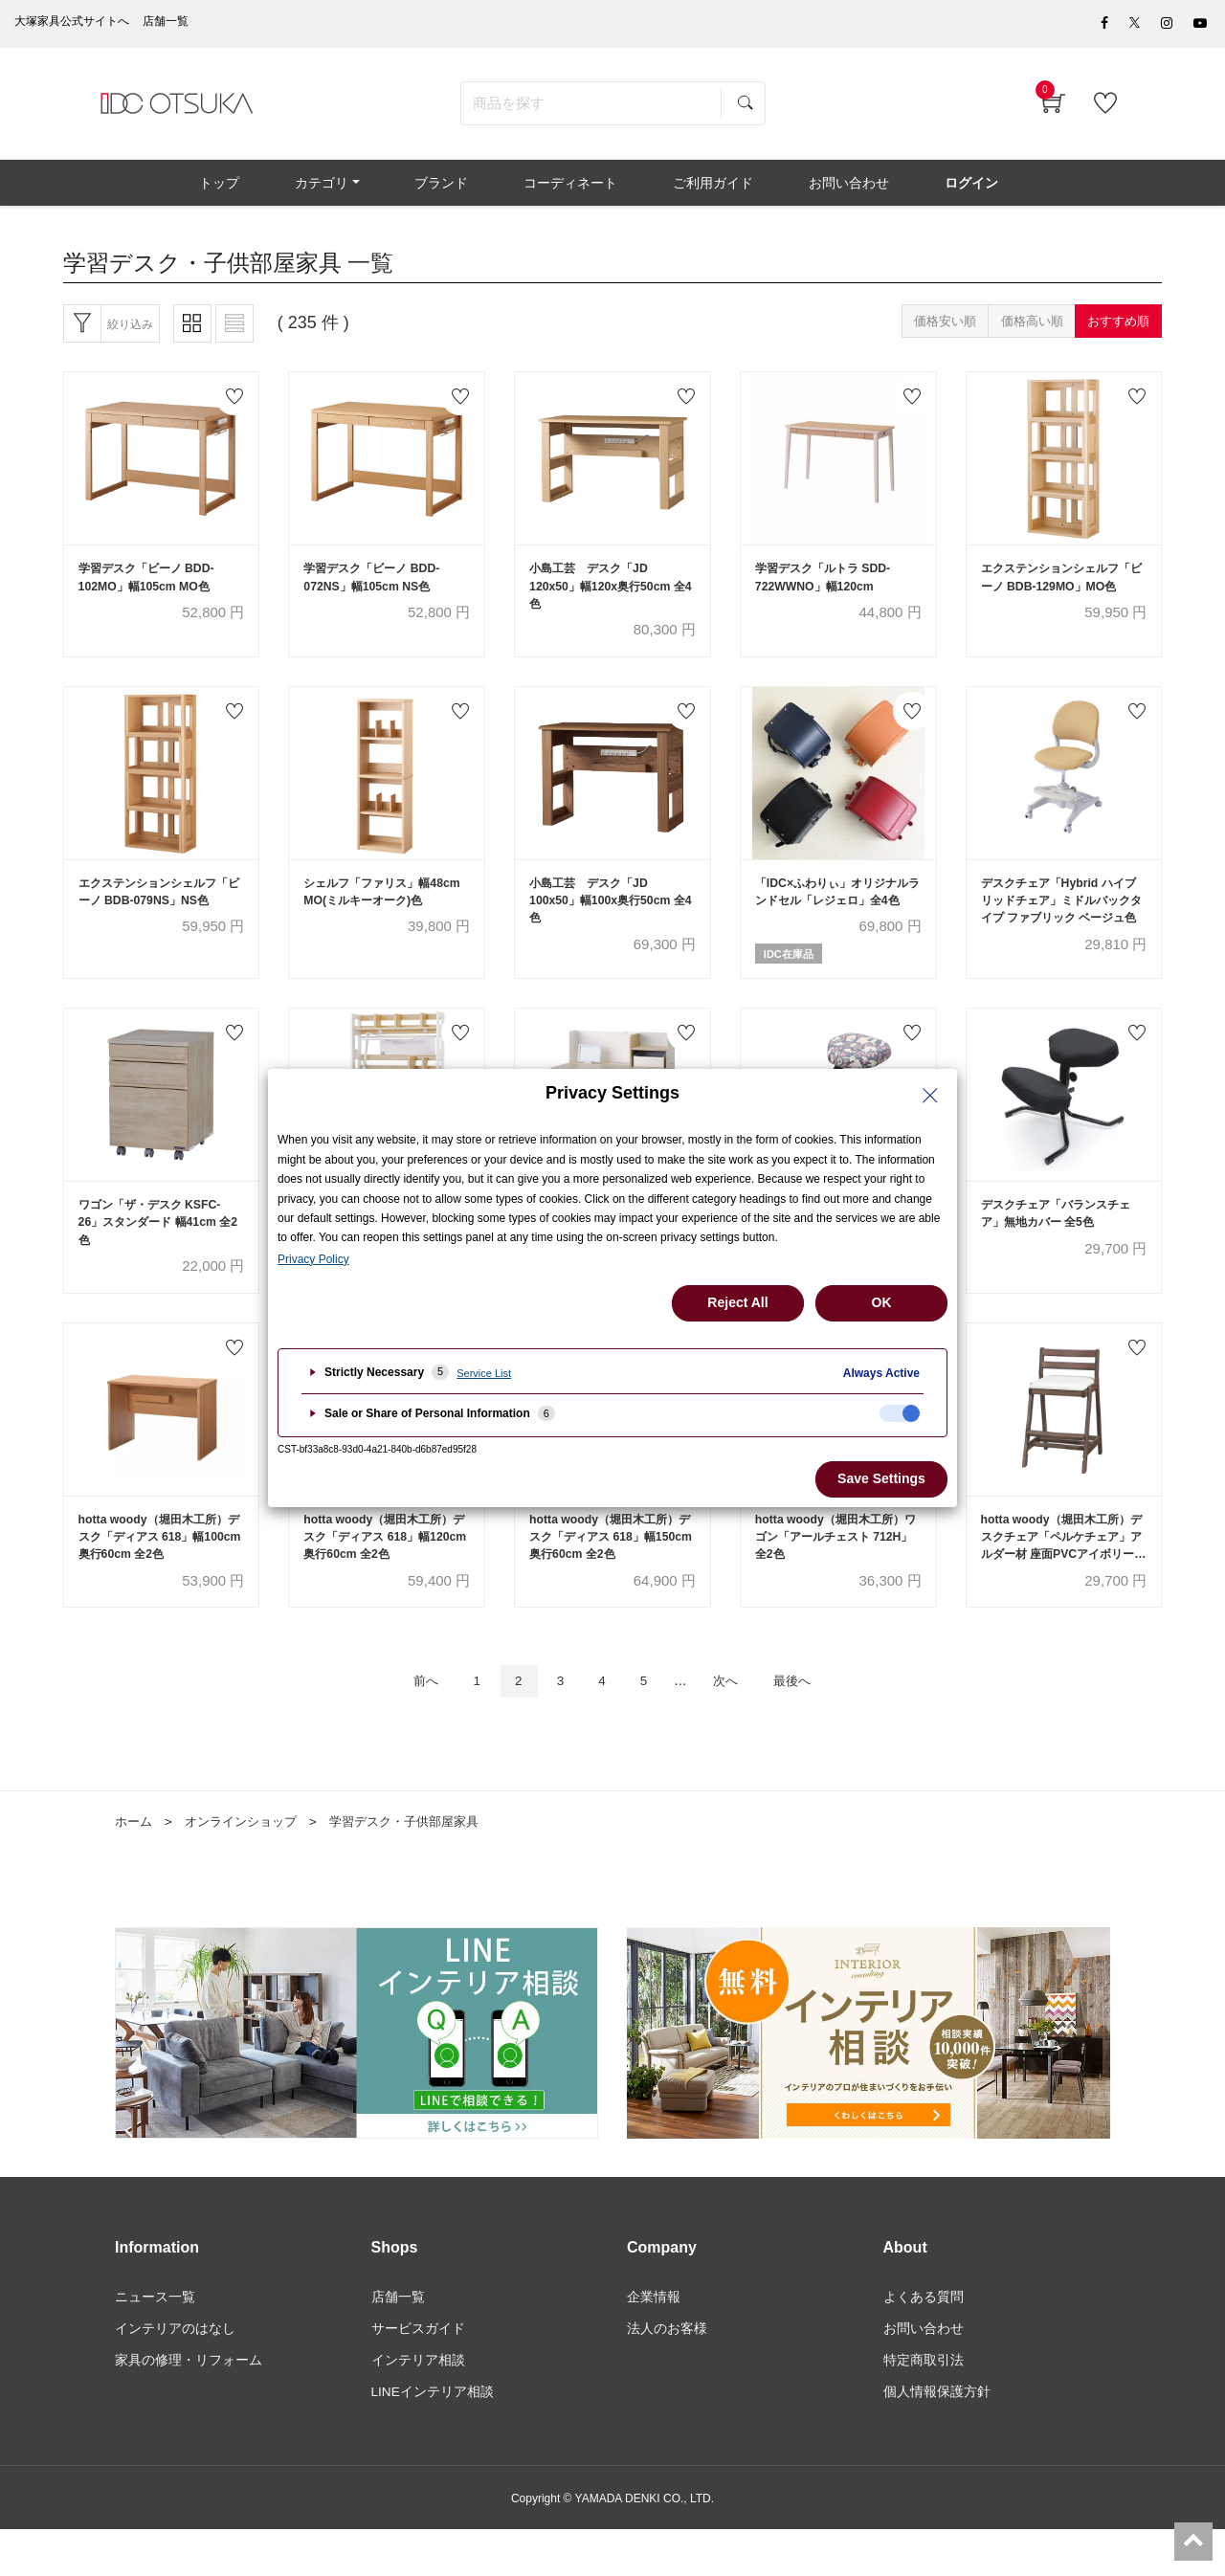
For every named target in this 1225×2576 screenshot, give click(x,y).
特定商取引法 (923, 2405)
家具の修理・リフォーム (188, 2405)
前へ (408, 1725)
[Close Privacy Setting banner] (930, 1096)
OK (882, 1302)
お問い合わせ (923, 2373)
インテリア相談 (418, 2405)
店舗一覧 (398, 2340)
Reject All (737, 1302)
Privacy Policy (313, 1259)
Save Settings (881, 1478)
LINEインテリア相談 (433, 2438)
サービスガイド (418, 2373)
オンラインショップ (248, 1866)
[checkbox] (900, 1413)
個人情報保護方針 (937, 2438)
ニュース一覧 (155, 2340)
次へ (734, 1725)
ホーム (135, 1866)
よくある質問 (923, 2340)
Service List (484, 1373)
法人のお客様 (667, 2373)
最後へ (808, 1725)
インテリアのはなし (175, 2373)
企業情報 (653, 2340)
